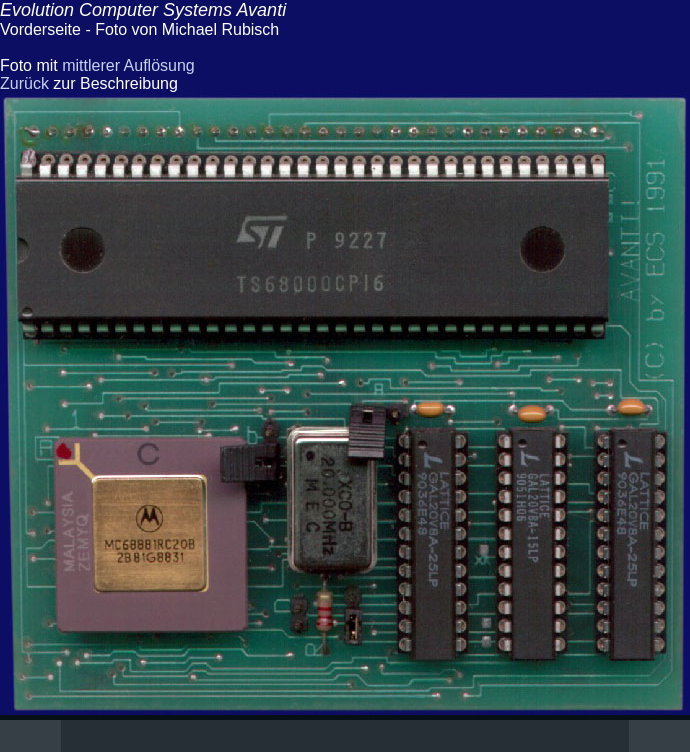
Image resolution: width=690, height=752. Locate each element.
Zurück (24, 83)
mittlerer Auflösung (128, 65)
